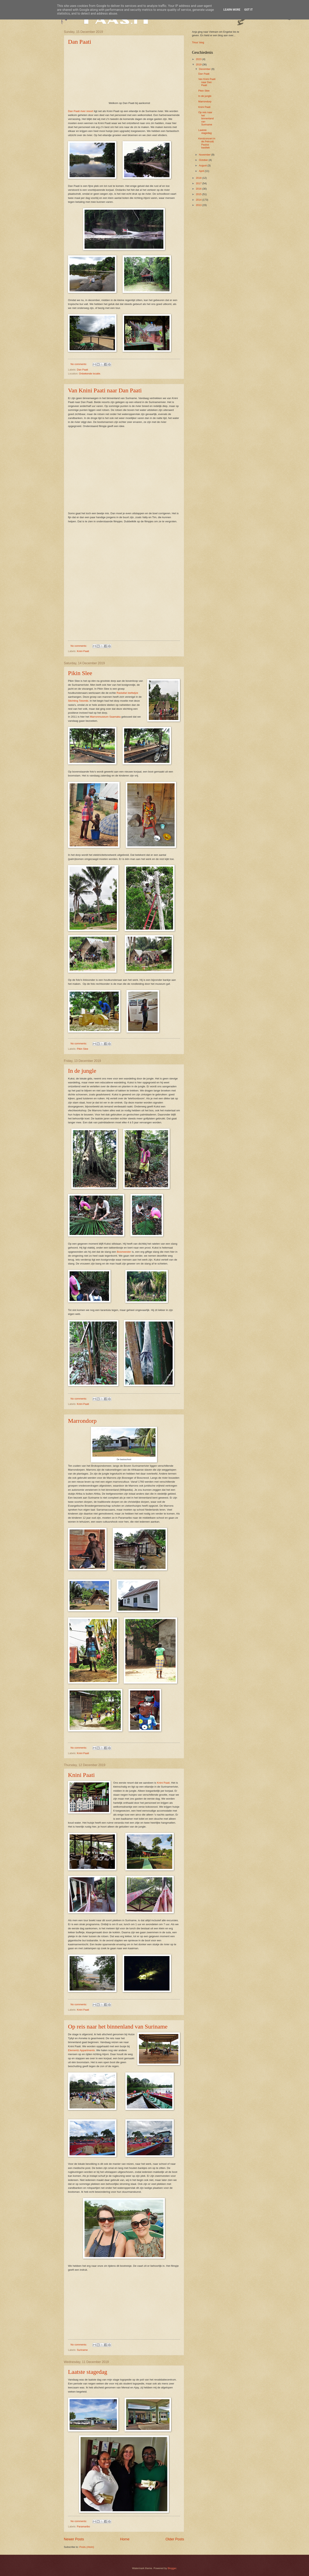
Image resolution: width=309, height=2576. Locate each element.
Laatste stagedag (87, 2372)
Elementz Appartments (81, 2050)
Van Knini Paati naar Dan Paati (105, 390)
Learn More (231, 9)
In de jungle (82, 1070)
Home (124, 2539)
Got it (248, 9)
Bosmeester (124, 1251)
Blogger (172, 2568)
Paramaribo (83, 2526)
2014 (199, 199)
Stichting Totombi (78, 700)
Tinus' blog (198, 42)
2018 (199, 177)
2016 (199, 188)
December (205, 69)
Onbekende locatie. (90, 373)
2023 (199, 59)
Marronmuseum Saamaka (105, 716)
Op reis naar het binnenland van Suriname (118, 2026)
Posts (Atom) (86, 2546)
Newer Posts (74, 2539)
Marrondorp (82, 1420)
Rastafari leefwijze (127, 692)
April (202, 171)
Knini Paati (83, 651)
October (203, 159)
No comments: (79, 364)
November (205, 154)
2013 (199, 205)
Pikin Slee (80, 673)
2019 (199, 64)
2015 (199, 194)
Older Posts (175, 2539)
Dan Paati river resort (80, 111)
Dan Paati (79, 41)
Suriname (82, 2349)
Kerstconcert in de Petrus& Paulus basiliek (206, 143)
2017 (199, 183)
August (203, 165)
